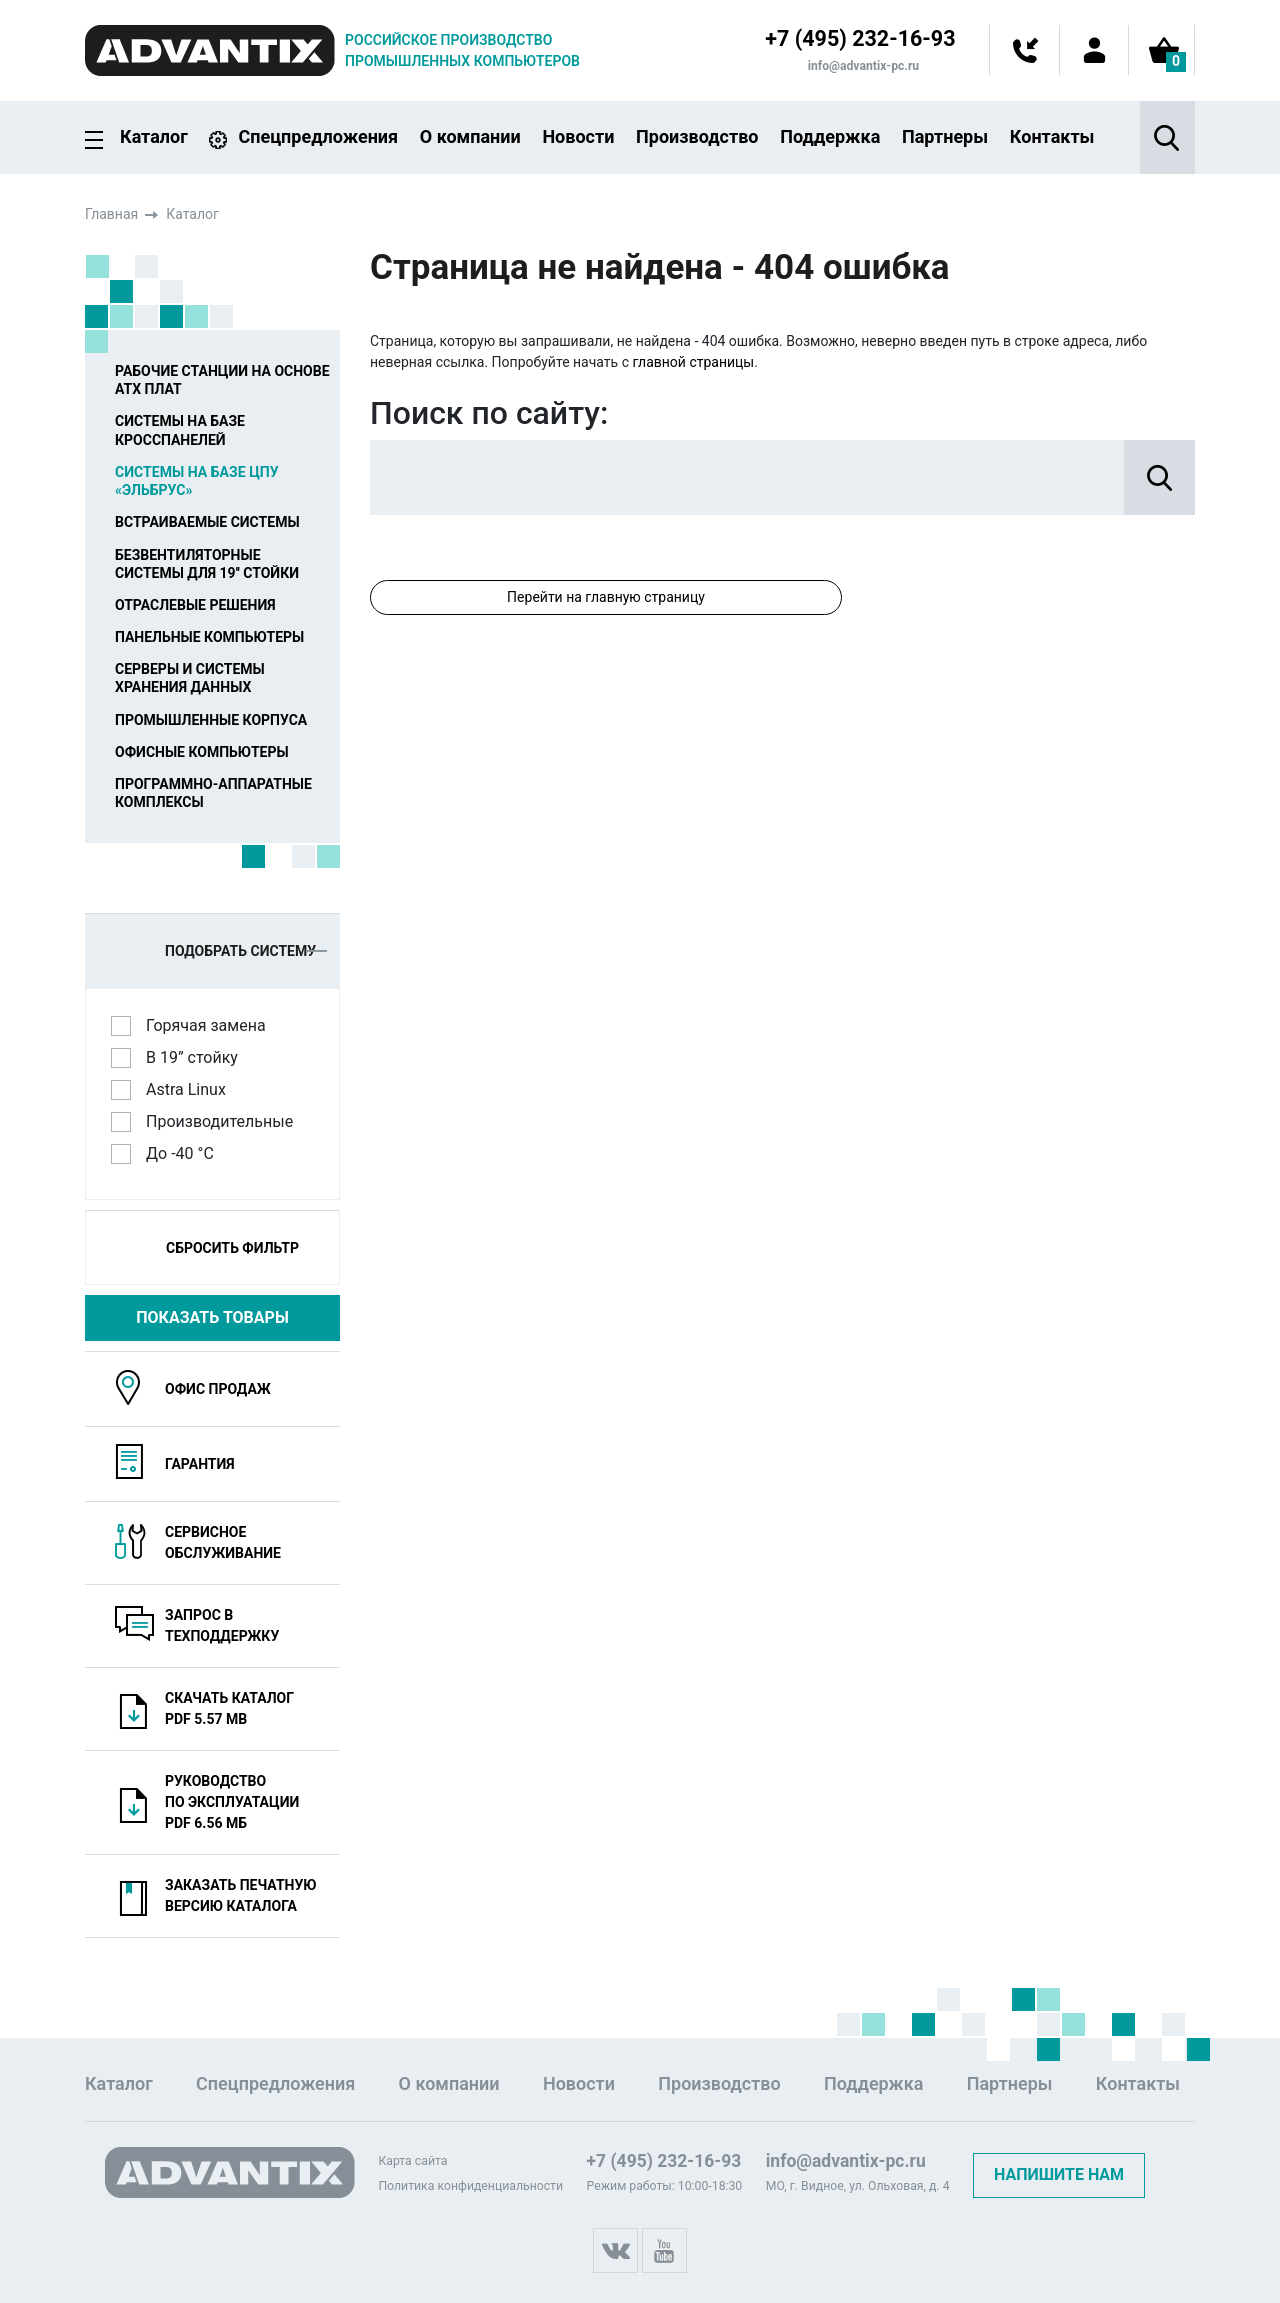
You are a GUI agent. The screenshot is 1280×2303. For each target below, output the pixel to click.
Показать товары (212, 1317)
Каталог (154, 138)
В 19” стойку (198, 1057)
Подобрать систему (246, 951)
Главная (111, 214)
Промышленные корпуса (211, 719)
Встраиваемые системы (207, 522)
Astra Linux (192, 1089)
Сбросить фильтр (232, 1248)
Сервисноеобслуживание (223, 1542)
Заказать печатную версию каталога (241, 1895)
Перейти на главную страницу (606, 597)
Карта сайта (412, 2161)
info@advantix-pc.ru (862, 66)
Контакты (1052, 136)
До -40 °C (186, 1153)
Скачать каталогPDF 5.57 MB (229, 1708)
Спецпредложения (318, 136)
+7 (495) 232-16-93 (858, 39)
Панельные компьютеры (209, 637)
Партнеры (945, 136)
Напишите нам (1059, 2174)
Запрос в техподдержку (222, 1625)
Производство (697, 136)
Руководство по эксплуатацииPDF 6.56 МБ (232, 1802)
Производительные (226, 1121)
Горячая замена (212, 1025)
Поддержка (830, 136)
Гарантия (200, 1464)
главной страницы (693, 362)
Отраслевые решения (195, 605)
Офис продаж (218, 1389)
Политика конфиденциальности (470, 2186)
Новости (578, 136)
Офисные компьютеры (202, 752)
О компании (470, 136)
